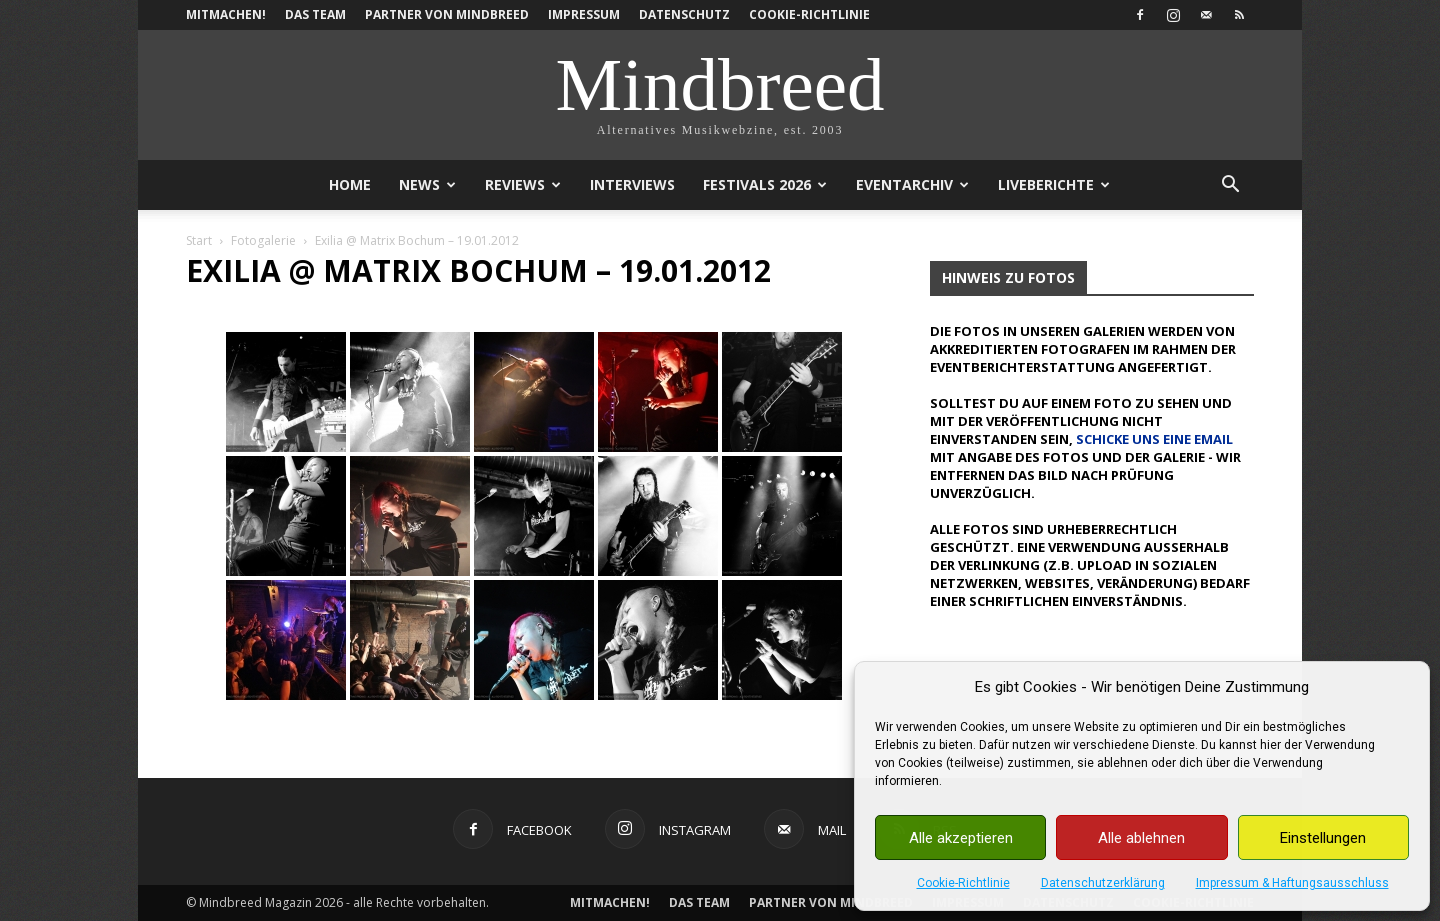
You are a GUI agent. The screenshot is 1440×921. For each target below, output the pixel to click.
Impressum (584, 14)
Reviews (523, 184)
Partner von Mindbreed (447, 14)
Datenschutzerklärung (1103, 883)
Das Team (315, 14)
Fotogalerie (263, 240)
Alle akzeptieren (961, 838)
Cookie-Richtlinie (963, 883)
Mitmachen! (226, 14)
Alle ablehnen (1141, 838)
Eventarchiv (912, 184)
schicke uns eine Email (1154, 439)
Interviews (632, 184)
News (427, 184)
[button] (1230, 186)
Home (350, 184)
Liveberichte (1054, 184)
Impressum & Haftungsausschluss (1292, 883)
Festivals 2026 (765, 184)
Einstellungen (1323, 838)
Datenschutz (684, 14)
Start (199, 240)
